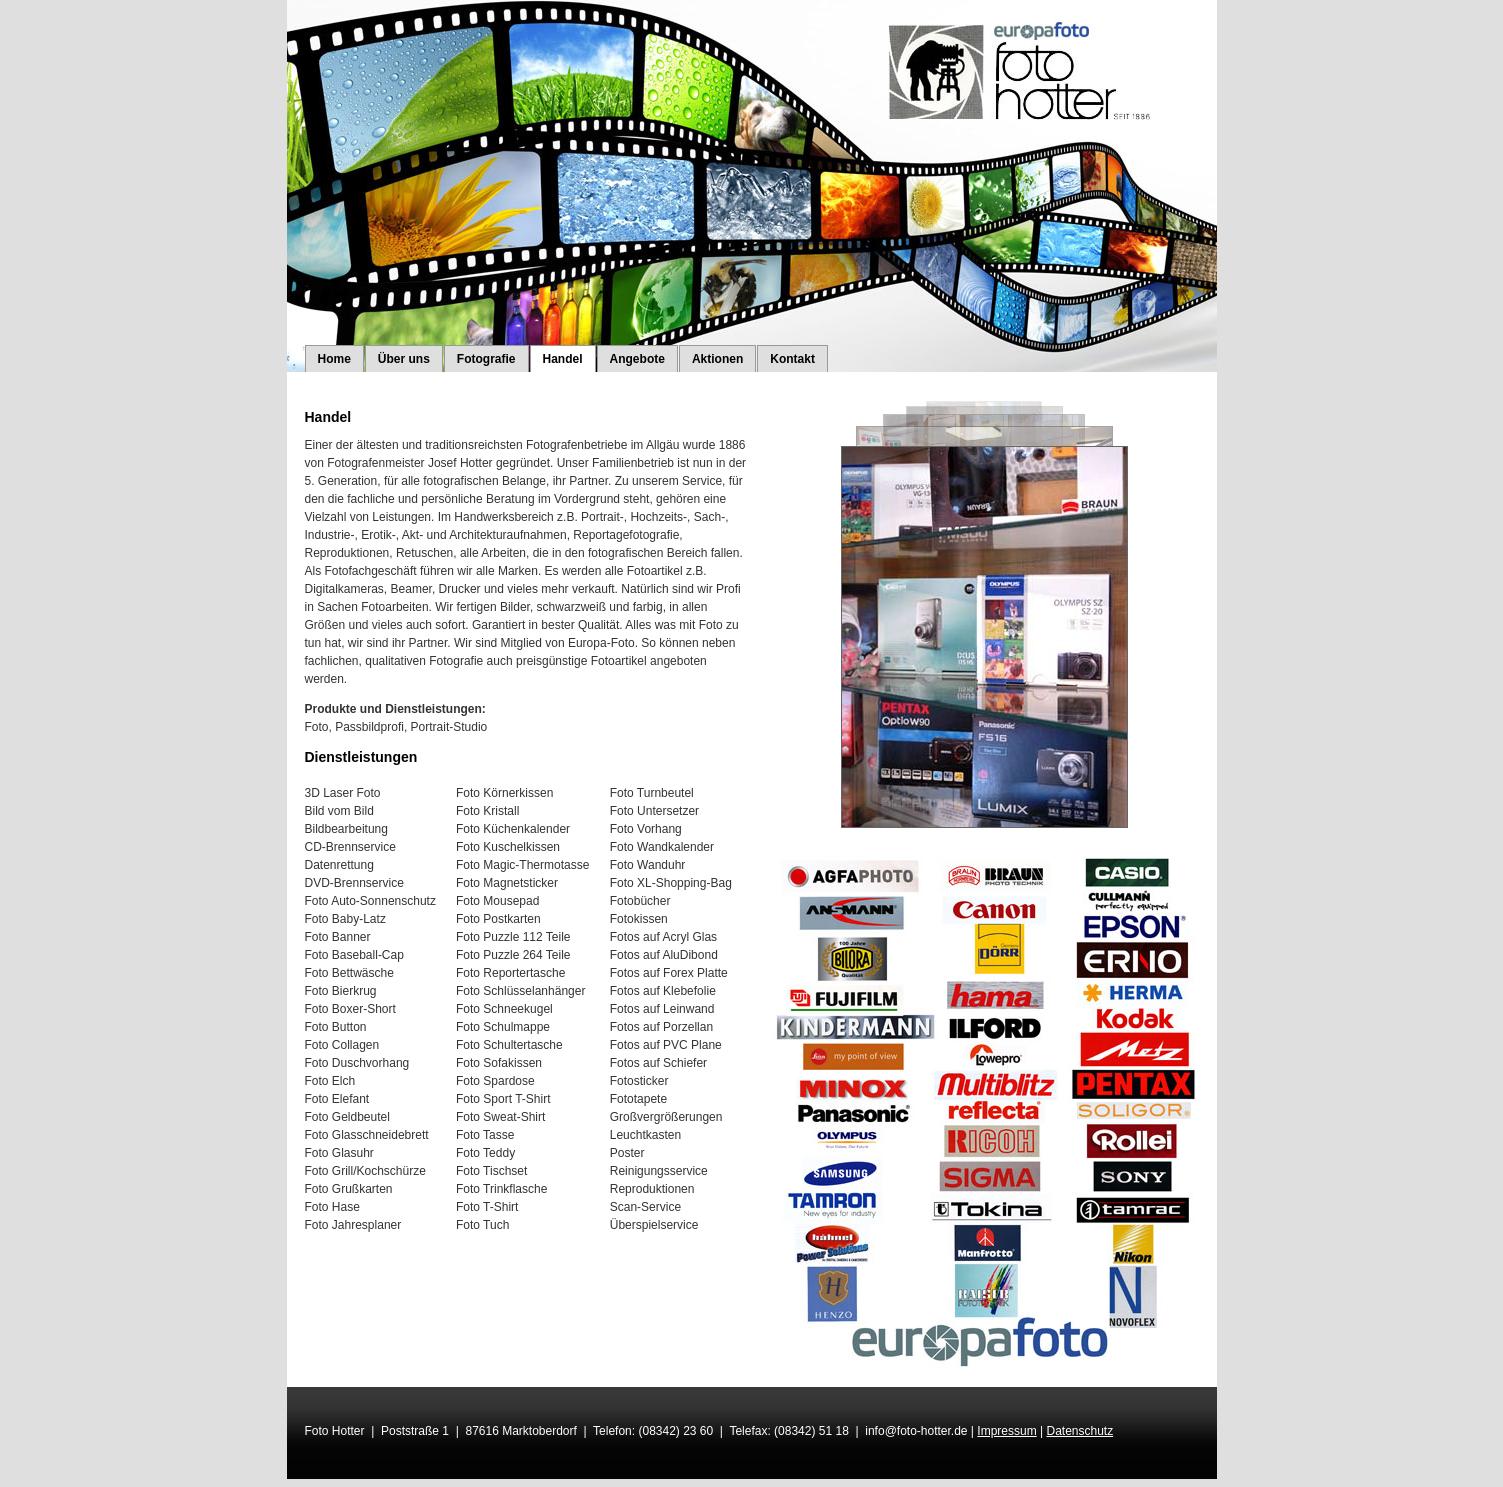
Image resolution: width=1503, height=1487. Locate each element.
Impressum (1006, 1431)
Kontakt (792, 359)
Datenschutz (1079, 1431)
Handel (563, 359)
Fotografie (486, 359)
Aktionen (717, 359)
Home (334, 359)
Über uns (404, 359)
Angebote (637, 359)
